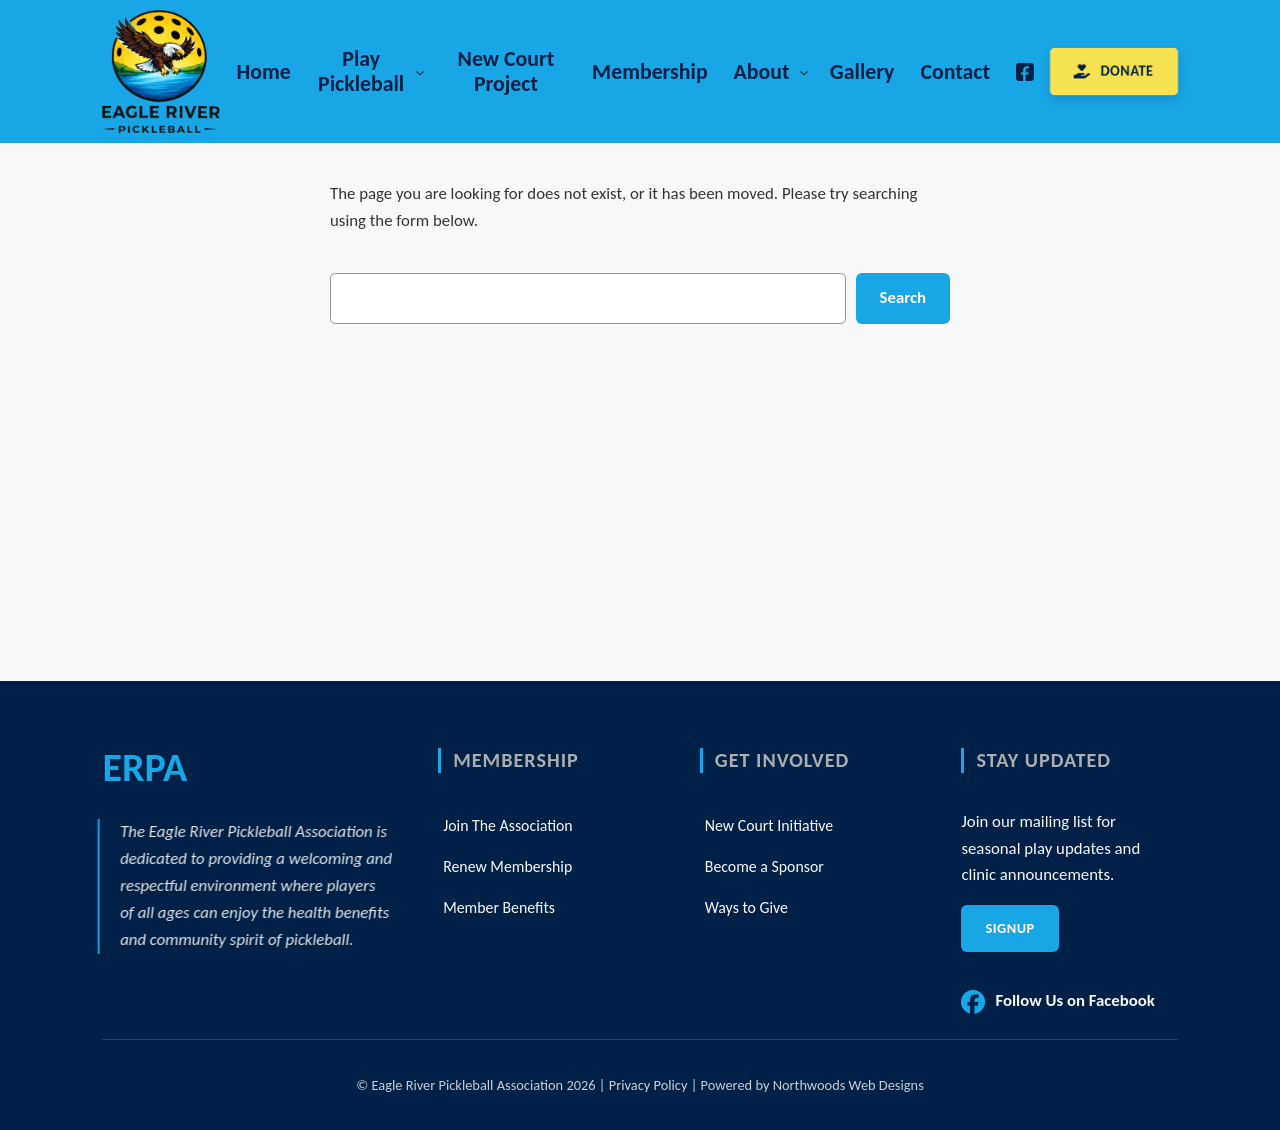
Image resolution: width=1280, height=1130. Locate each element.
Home (263, 71)
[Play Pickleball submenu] (420, 71)
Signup (1009, 928)
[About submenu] (804, 71)
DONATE (1127, 71)
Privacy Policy (648, 1085)
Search (903, 297)
